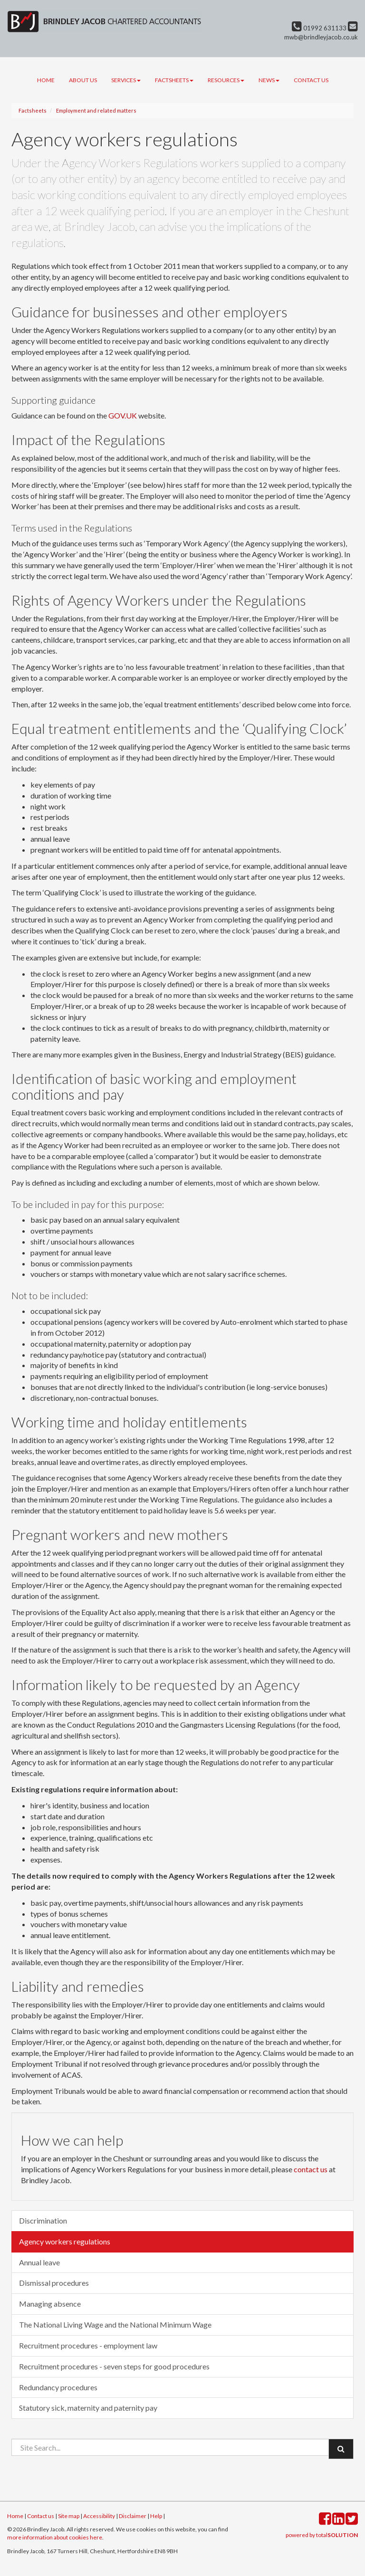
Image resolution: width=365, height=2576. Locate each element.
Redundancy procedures (58, 2387)
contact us (310, 2169)
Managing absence (50, 2303)
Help (156, 2515)
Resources (226, 80)
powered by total (322, 2534)
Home (46, 80)
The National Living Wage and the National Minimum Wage (115, 2324)
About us (83, 80)
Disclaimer (132, 2515)
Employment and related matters (96, 110)
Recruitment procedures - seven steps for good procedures (114, 2366)
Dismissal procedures (54, 2282)
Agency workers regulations (64, 2241)
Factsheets (174, 80)
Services (126, 80)
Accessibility (99, 2515)
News (269, 80)
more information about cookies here (54, 2537)
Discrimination (43, 2220)
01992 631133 (319, 28)
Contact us (311, 80)
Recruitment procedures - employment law (88, 2345)
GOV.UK (122, 415)
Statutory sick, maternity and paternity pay (88, 2407)
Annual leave (39, 2262)
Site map (68, 2515)
